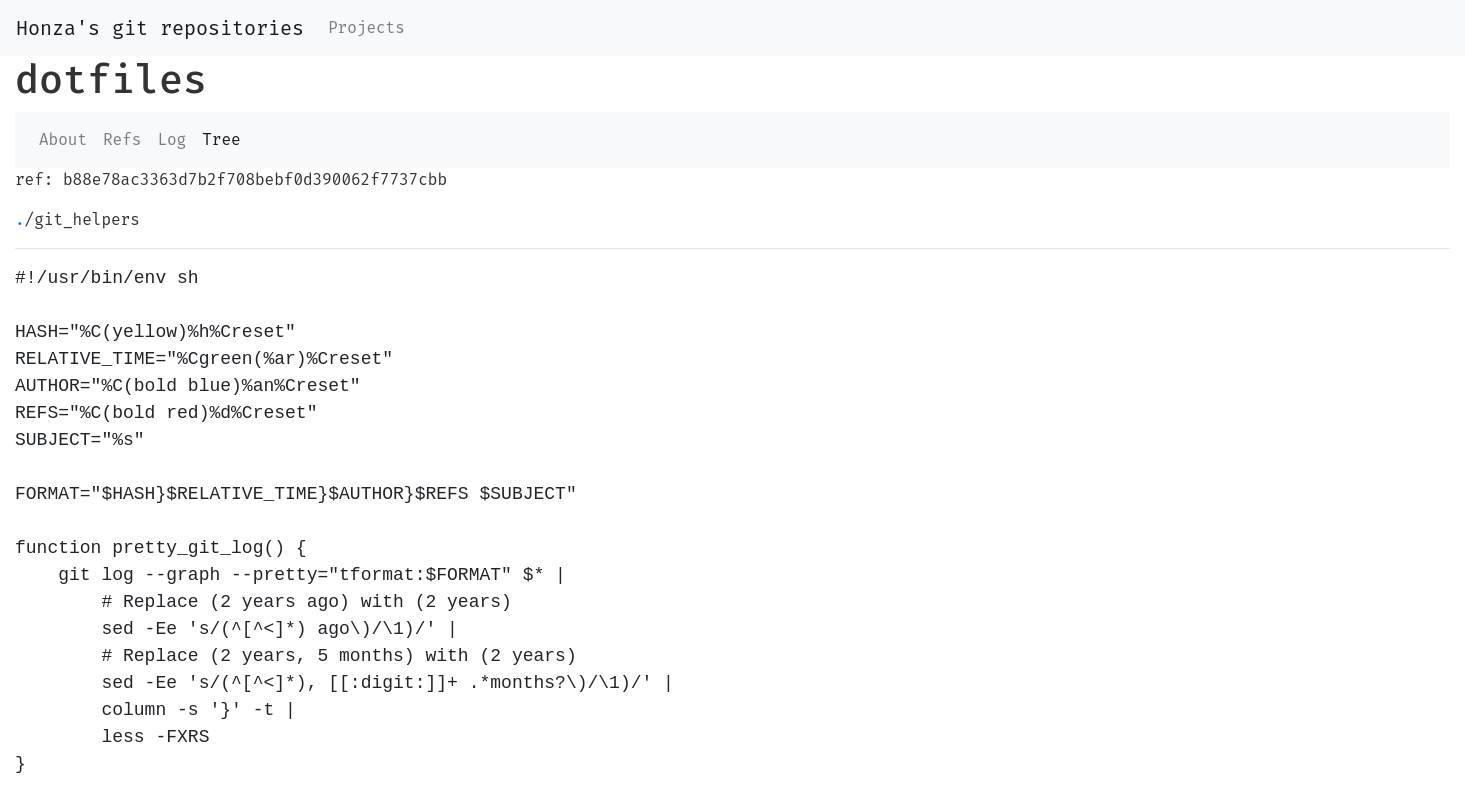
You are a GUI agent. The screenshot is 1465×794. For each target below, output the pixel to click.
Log (171, 139)
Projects (366, 27)
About (63, 139)
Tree (221, 139)
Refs (122, 139)
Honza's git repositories (160, 28)
